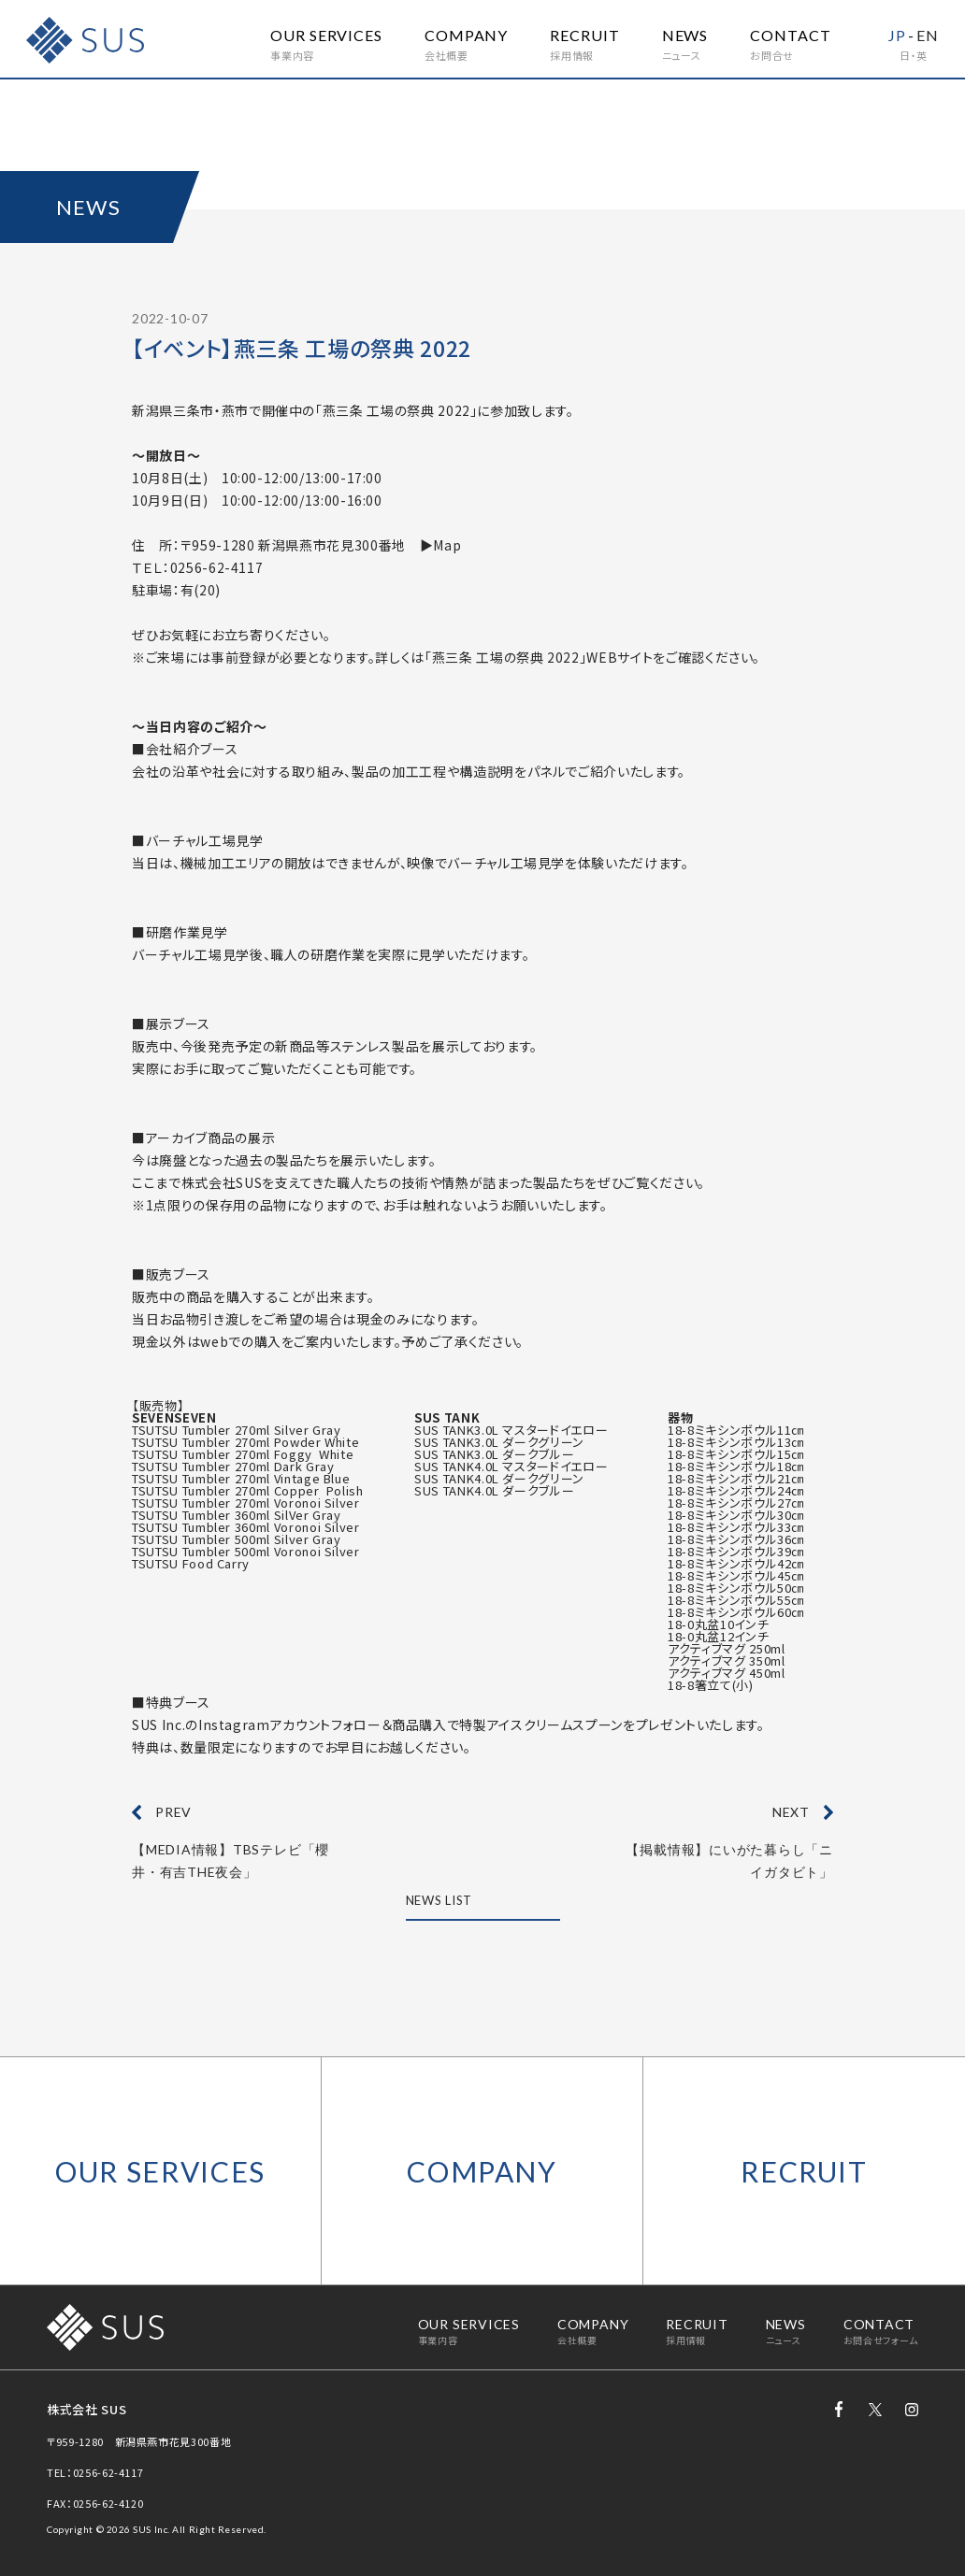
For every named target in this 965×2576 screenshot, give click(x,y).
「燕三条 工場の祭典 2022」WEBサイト (539, 657)
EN (927, 35)
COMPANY (482, 2171)
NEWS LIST (439, 1901)
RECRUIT (804, 2171)
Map (447, 545)
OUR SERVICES (160, 2171)
